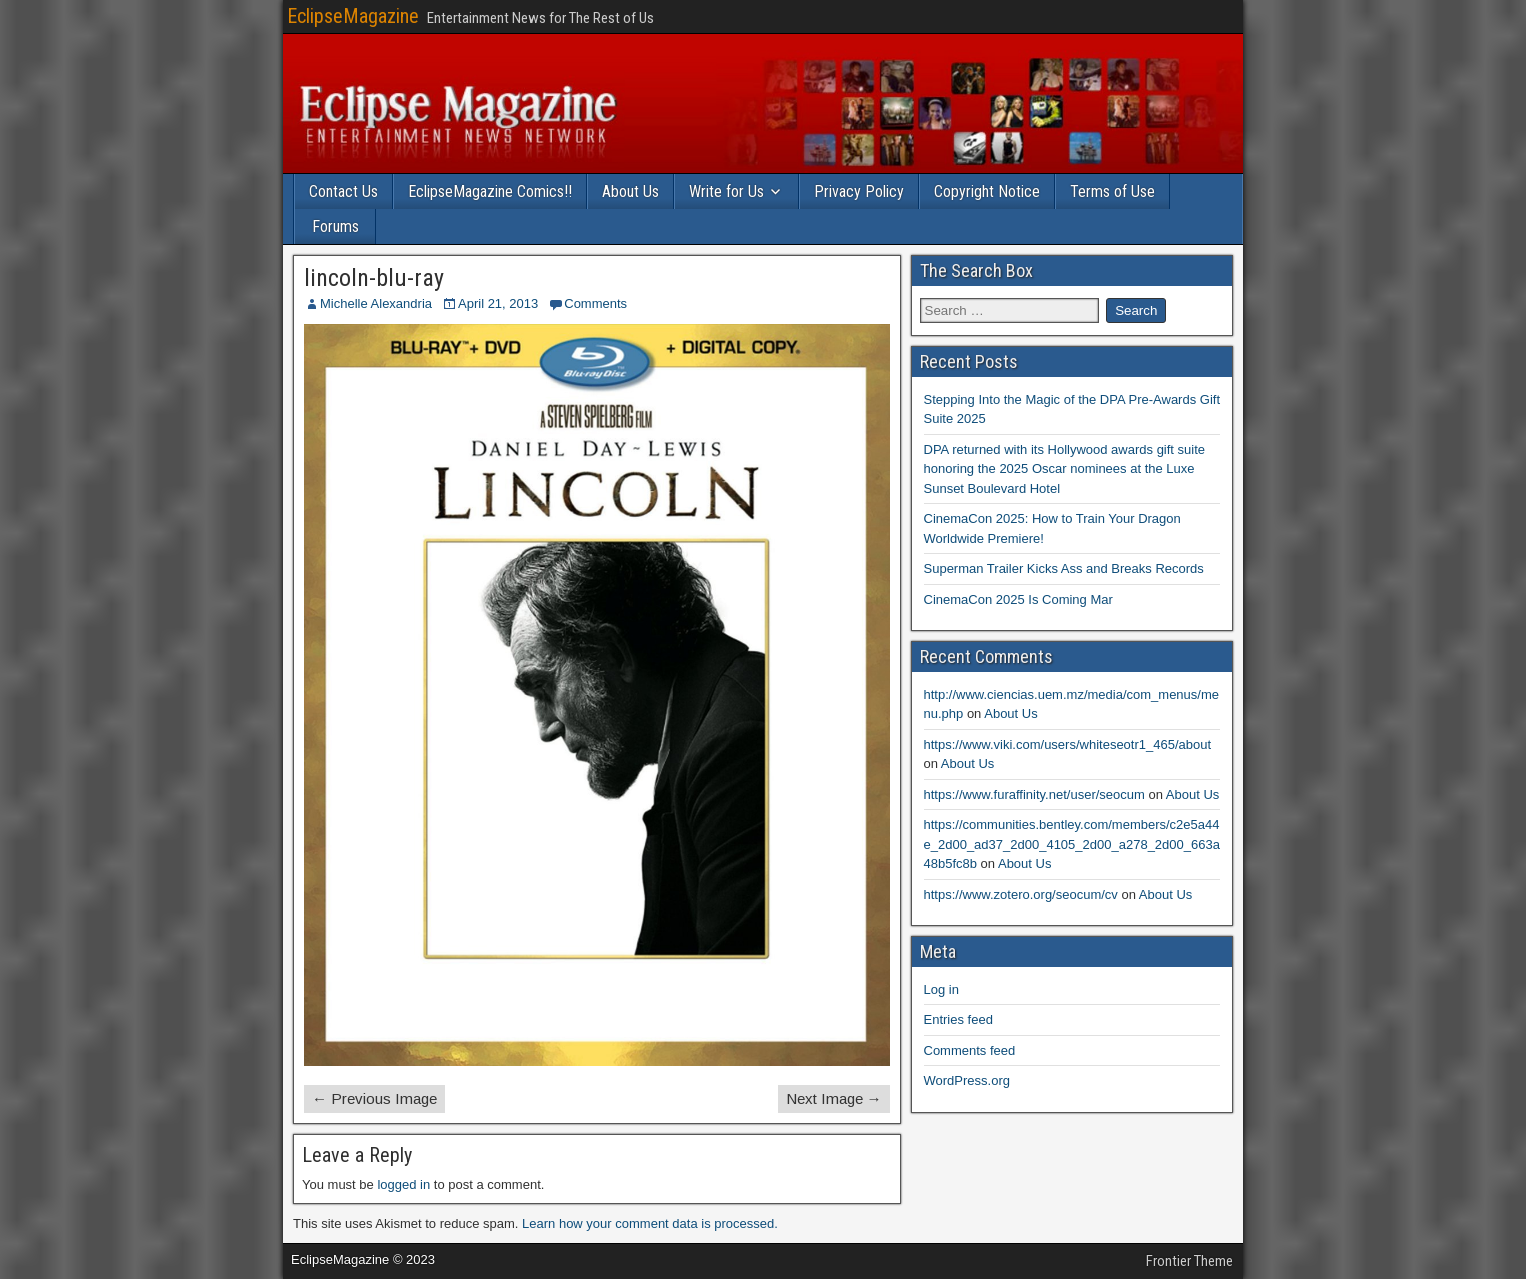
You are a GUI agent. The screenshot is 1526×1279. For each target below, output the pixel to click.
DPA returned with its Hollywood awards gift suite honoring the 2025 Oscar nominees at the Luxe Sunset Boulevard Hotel (1065, 469)
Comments (595, 303)
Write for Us (726, 191)
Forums (335, 226)
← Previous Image (374, 1098)
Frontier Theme (1189, 1261)
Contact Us (343, 191)
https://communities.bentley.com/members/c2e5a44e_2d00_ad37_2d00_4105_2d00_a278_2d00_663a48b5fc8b (1072, 844)
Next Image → (834, 1098)
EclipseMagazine (353, 16)
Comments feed (970, 1050)
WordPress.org (967, 1080)
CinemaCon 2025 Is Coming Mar (1018, 599)
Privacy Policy (859, 191)
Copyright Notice (987, 191)
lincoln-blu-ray (374, 278)
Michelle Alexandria (376, 303)
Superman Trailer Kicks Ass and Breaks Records (1064, 568)
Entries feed (958, 1019)
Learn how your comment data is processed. (650, 1223)
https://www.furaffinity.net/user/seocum (1034, 794)
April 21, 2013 (498, 303)
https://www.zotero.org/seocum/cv (1021, 894)
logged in (403, 1184)
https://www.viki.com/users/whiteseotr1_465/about (1068, 744)
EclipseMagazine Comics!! (490, 191)
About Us (630, 191)
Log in (941, 989)
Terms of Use (1112, 191)
